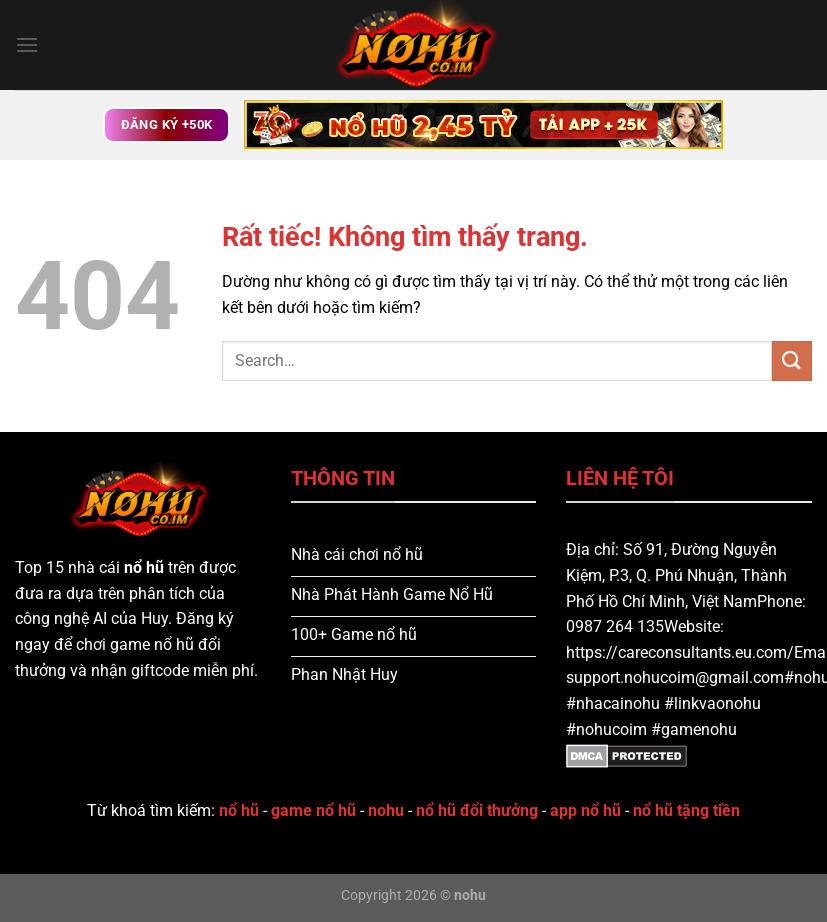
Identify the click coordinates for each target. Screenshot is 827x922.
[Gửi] (792, 360)
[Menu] (27, 44)
